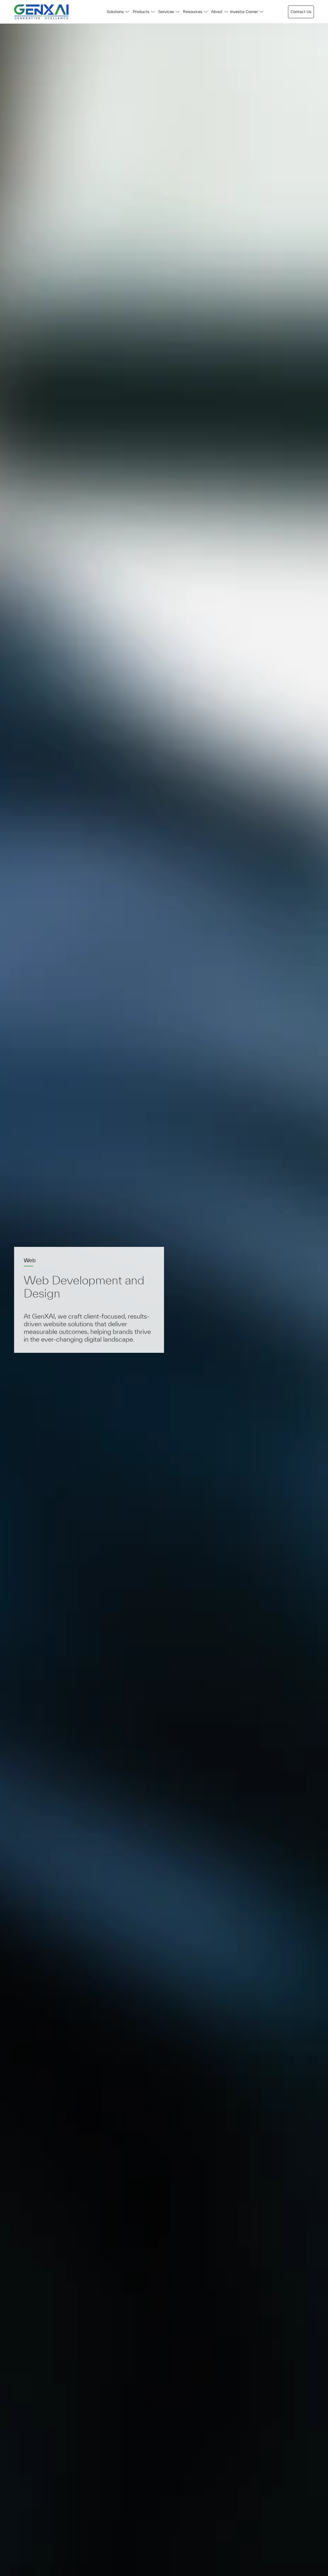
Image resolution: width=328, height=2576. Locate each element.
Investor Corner (247, 11)
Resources (195, 11)
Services (169, 11)
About (219, 11)
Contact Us (301, 11)
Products (144, 11)
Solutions (118, 11)
